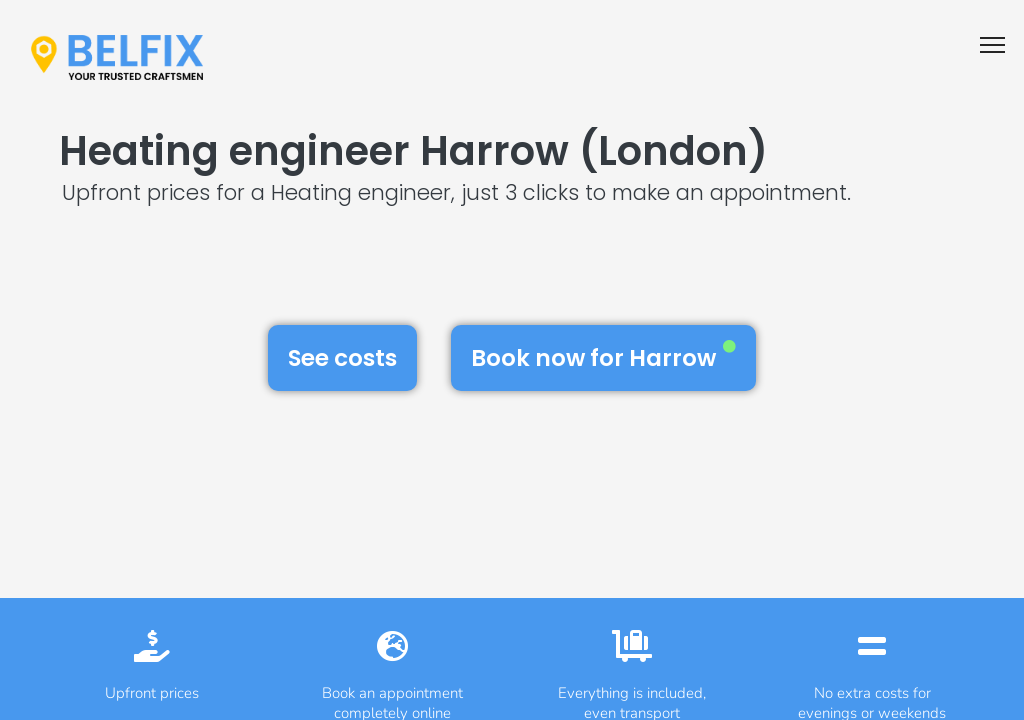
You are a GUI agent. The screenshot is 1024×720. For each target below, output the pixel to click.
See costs (342, 358)
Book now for (603, 357)
